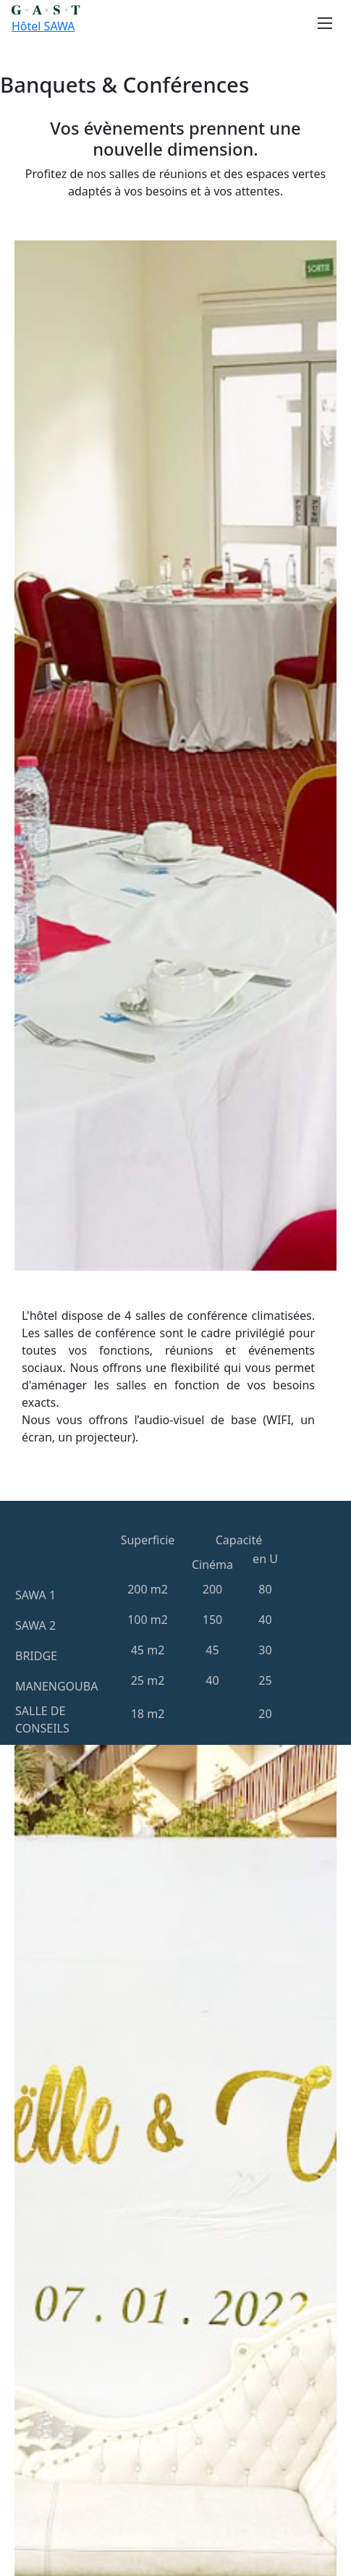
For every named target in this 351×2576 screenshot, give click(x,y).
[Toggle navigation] (320, 23)
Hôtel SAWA (43, 26)
